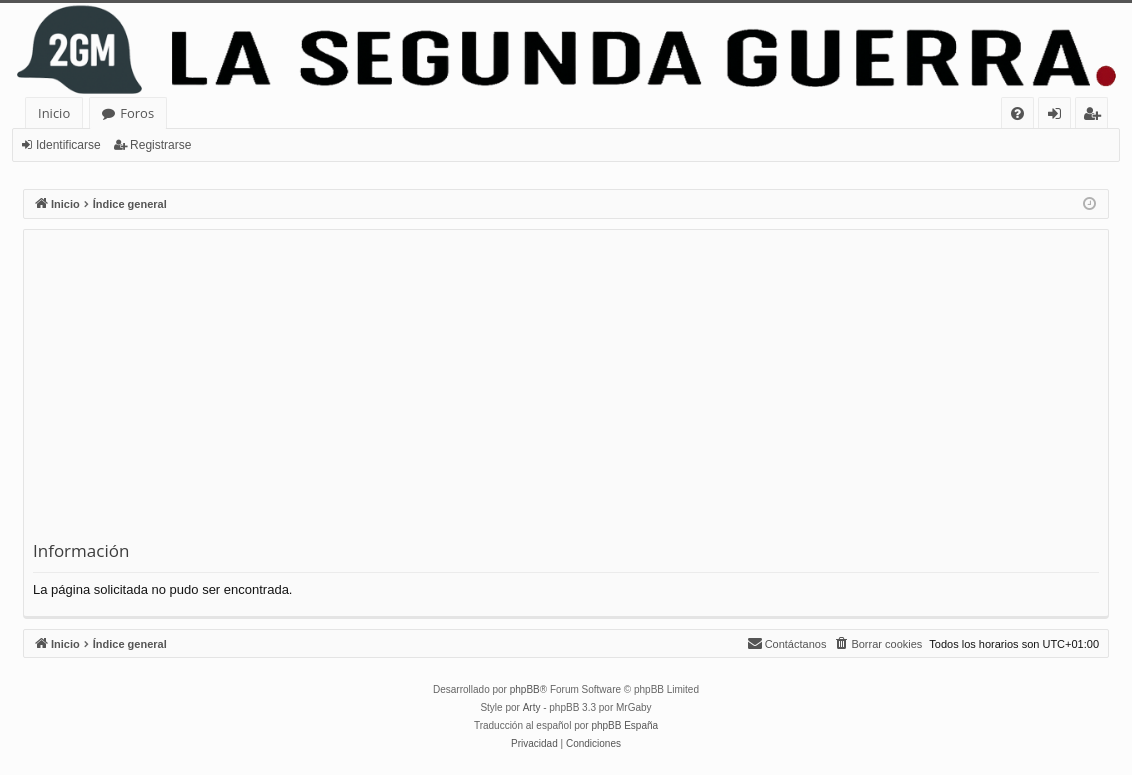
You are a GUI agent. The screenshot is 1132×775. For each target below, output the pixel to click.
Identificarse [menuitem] (1059, 116)
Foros (137, 113)
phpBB (525, 689)
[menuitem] (1017, 113)
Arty (532, 707)
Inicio (54, 113)
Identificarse (68, 145)
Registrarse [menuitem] (1096, 116)
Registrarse (160, 145)
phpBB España (624, 725)
